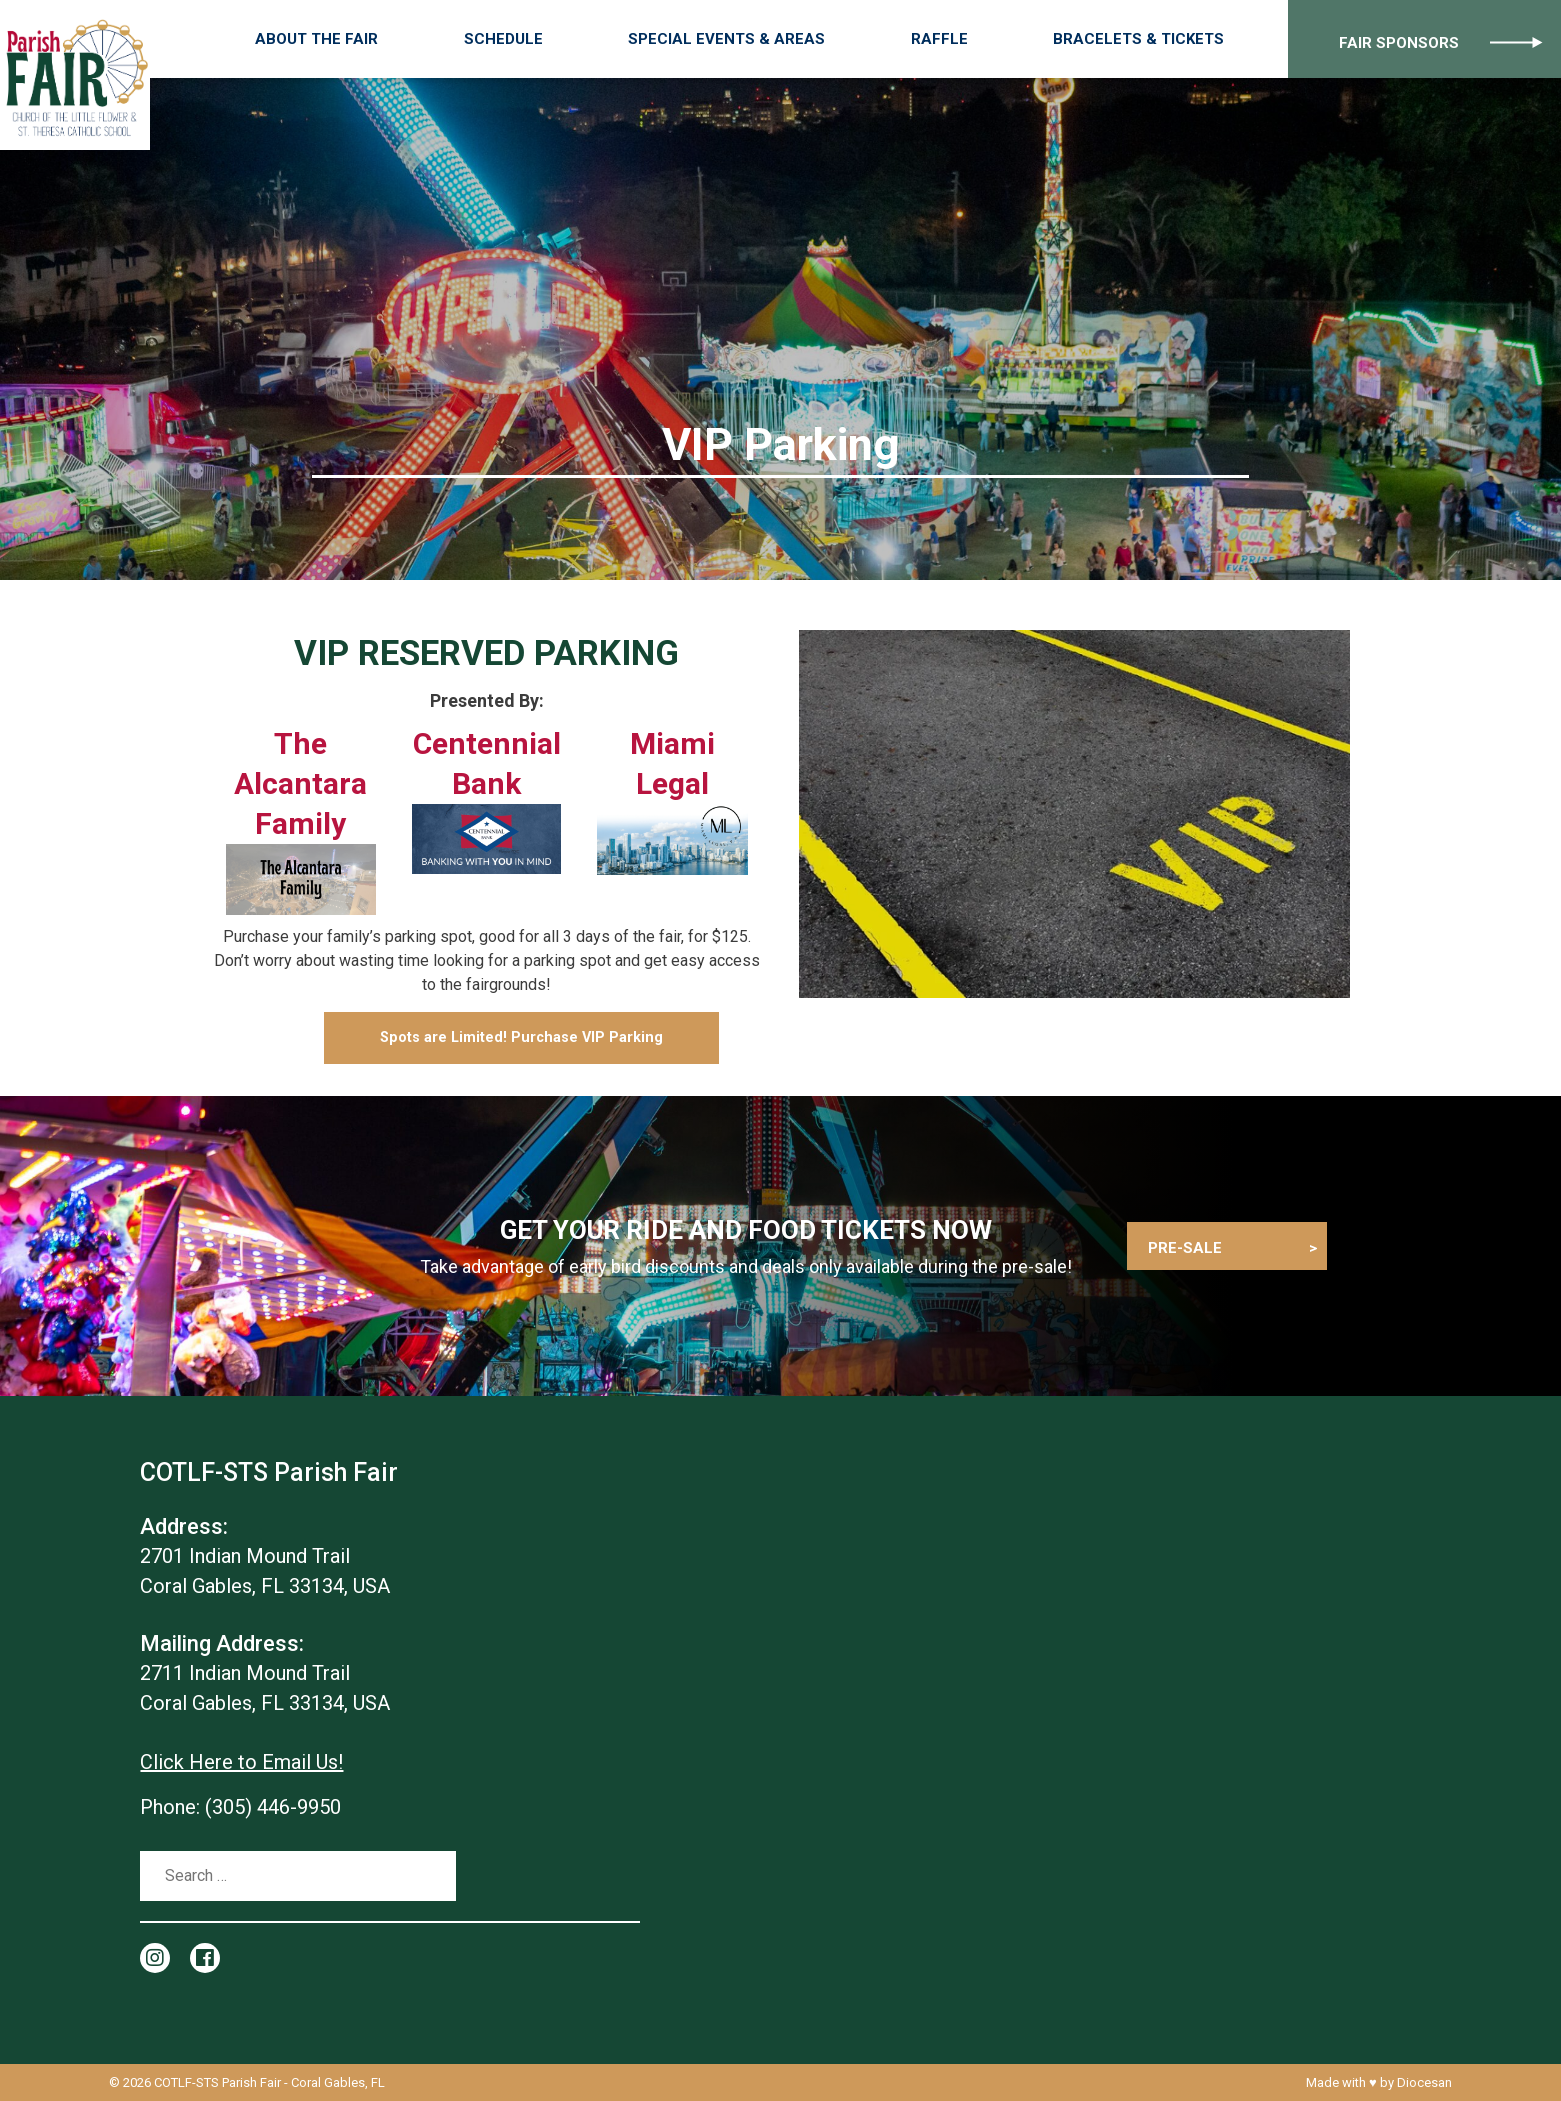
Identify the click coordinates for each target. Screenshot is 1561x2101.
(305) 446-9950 (273, 1807)
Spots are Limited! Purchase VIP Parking (521, 1037)
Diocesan (1424, 2082)
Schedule (611, 39)
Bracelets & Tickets (1143, 39)
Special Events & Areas (800, 39)
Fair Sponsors (1381, 39)
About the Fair (459, 39)
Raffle (978, 39)
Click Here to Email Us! (241, 1762)
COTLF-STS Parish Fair (217, 2082)
